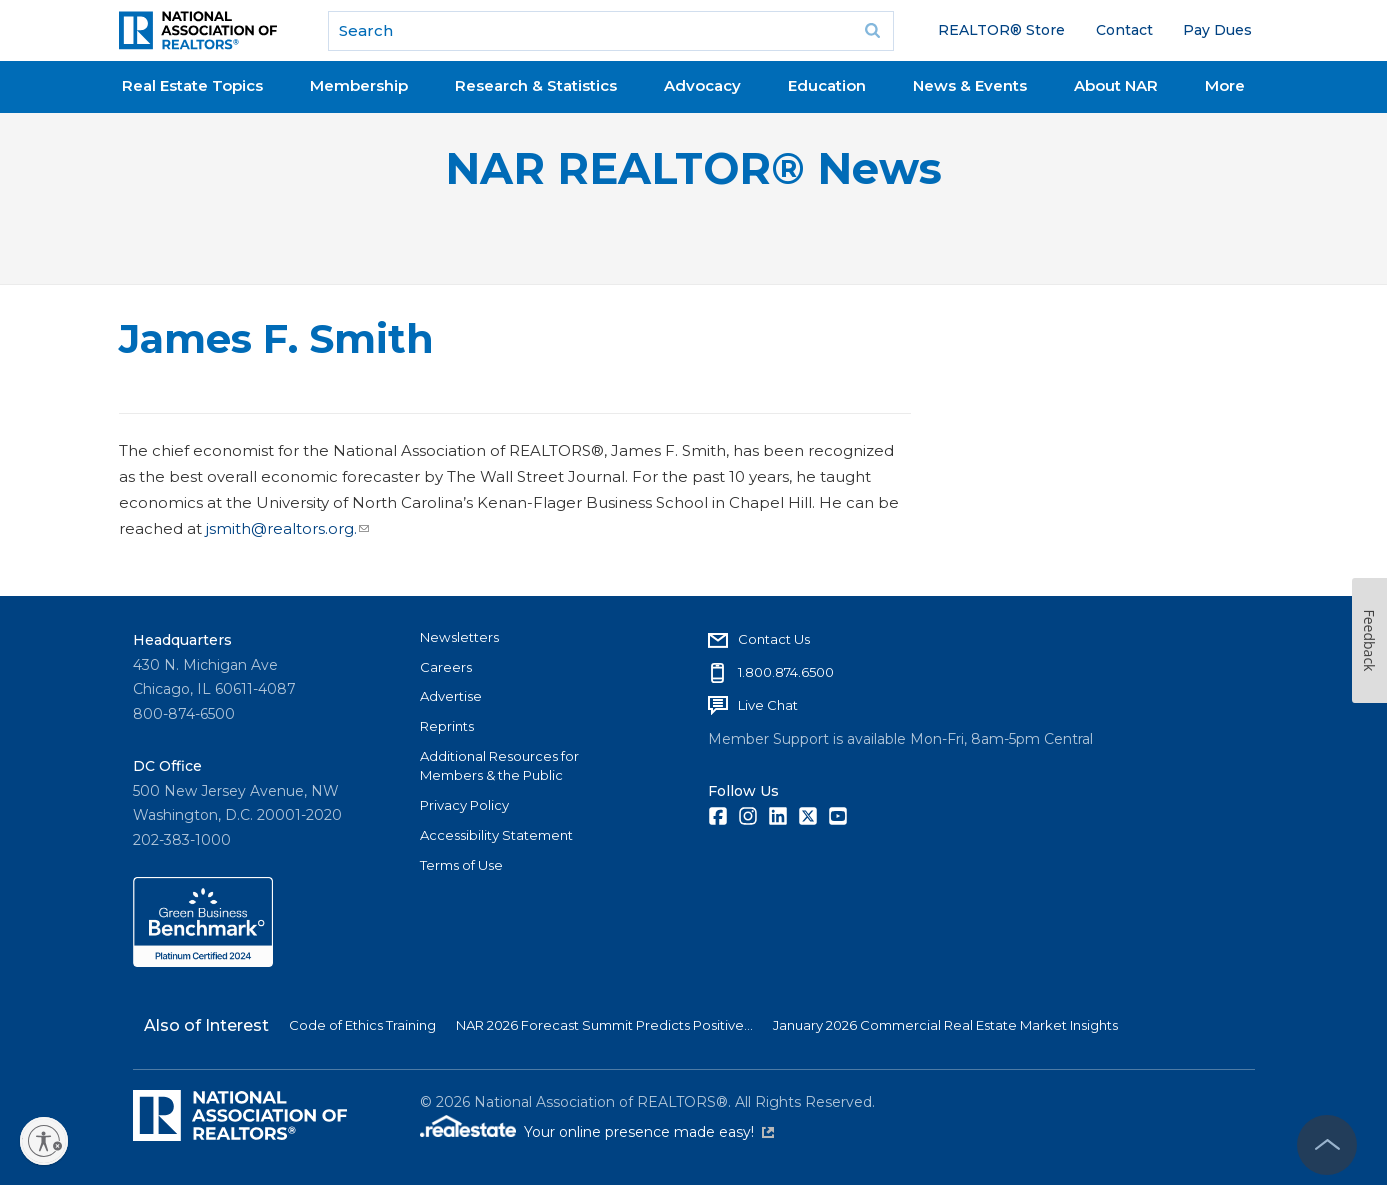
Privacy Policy (464, 805)
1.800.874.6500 (786, 672)
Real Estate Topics (192, 85)
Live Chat (768, 705)
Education (827, 85)
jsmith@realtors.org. (285, 528)
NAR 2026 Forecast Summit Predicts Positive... (604, 1025)
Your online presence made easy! (649, 1132)
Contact (1124, 30)
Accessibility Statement (496, 835)
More (1225, 85)
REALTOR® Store (1001, 30)
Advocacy (702, 85)
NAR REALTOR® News (693, 168)
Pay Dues (1217, 30)
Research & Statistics (536, 85)
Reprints (447, 726)
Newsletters (459, 637)
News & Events (970, 85)
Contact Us (774, 639)
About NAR (1116, 85)
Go (872, 31)
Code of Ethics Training (362, 1025)
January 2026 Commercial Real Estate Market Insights (945, 1025)
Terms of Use (461, 865)
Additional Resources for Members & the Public (499, 766)
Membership (359, 85)
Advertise (451, 696)
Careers (446, 667)
